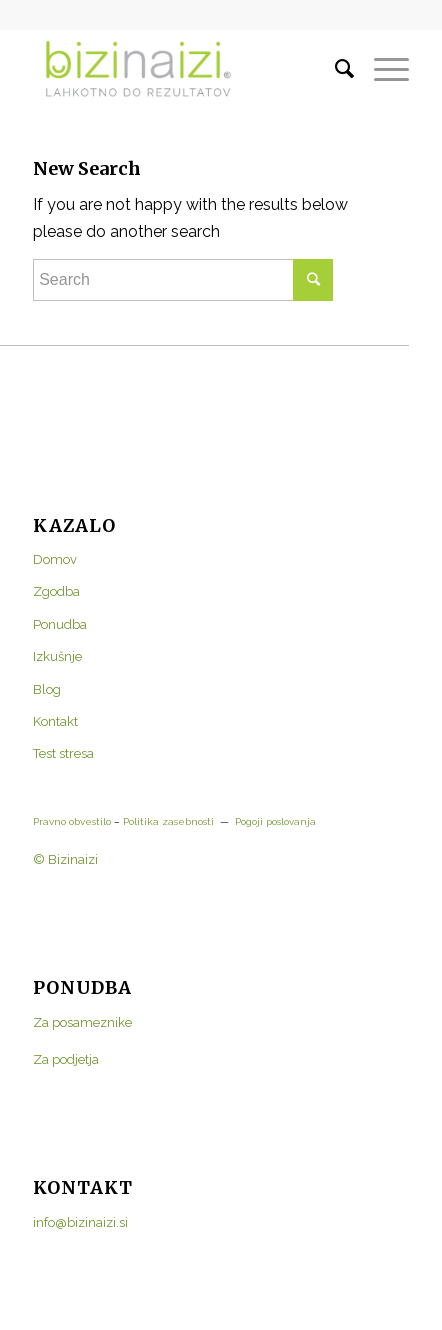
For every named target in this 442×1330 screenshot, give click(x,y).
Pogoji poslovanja (275, 821)
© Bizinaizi (65, 859)
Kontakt (55, 721)
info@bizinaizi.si (80, 1222)
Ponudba (60, 624)
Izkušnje (57, 656)
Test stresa (63, 753)
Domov (55, 559)
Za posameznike (82, 1022)
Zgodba (56, 591)
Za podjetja (66, 1059)
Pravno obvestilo (72, 821)
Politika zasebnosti (167, 821)
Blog (47, 689)
